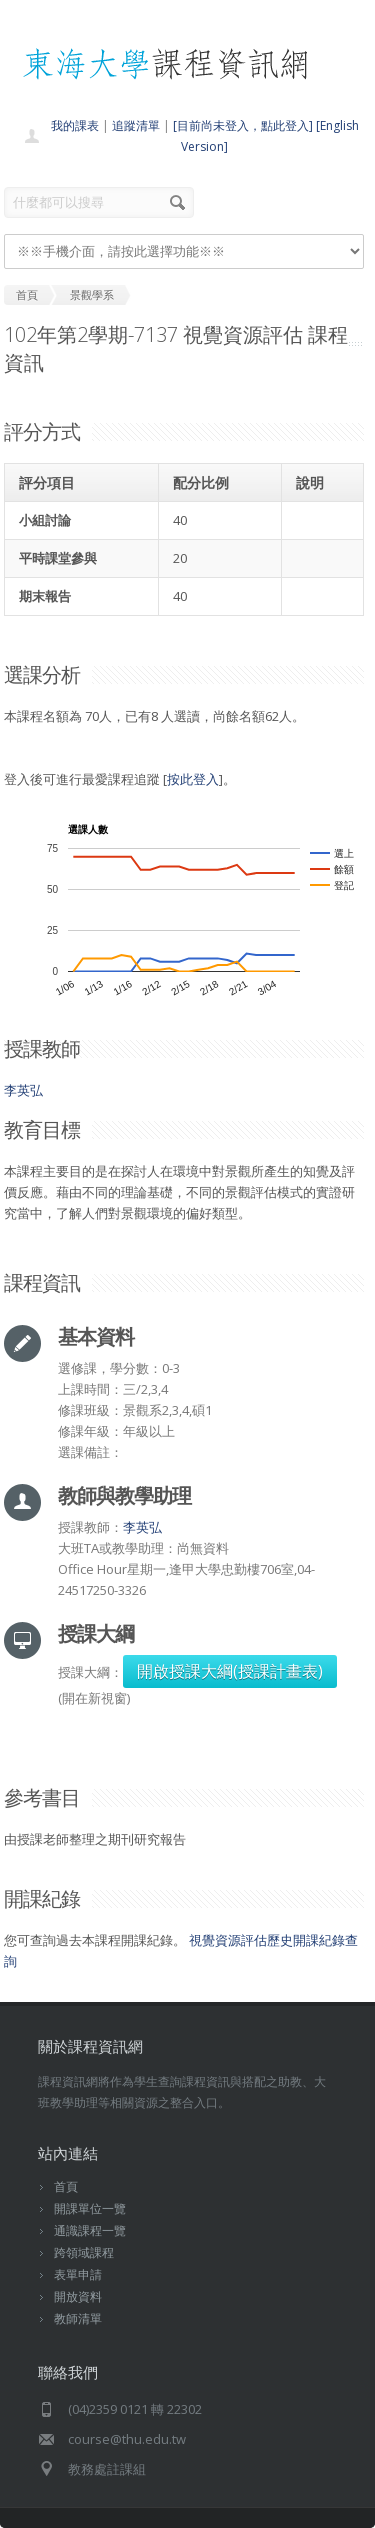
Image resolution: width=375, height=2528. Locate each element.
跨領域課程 (84, 2252)
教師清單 (78, 2318)
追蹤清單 (136, 125)
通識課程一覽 (90, 2230)
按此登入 (193, 779)
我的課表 (75, 125)
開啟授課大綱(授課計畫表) (230, 1671)
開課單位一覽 (90, 2208)
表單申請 (78, 2274)
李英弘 (23, 1090)
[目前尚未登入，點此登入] (243, 125)
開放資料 (78, 2296)
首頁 (66, 2186)
